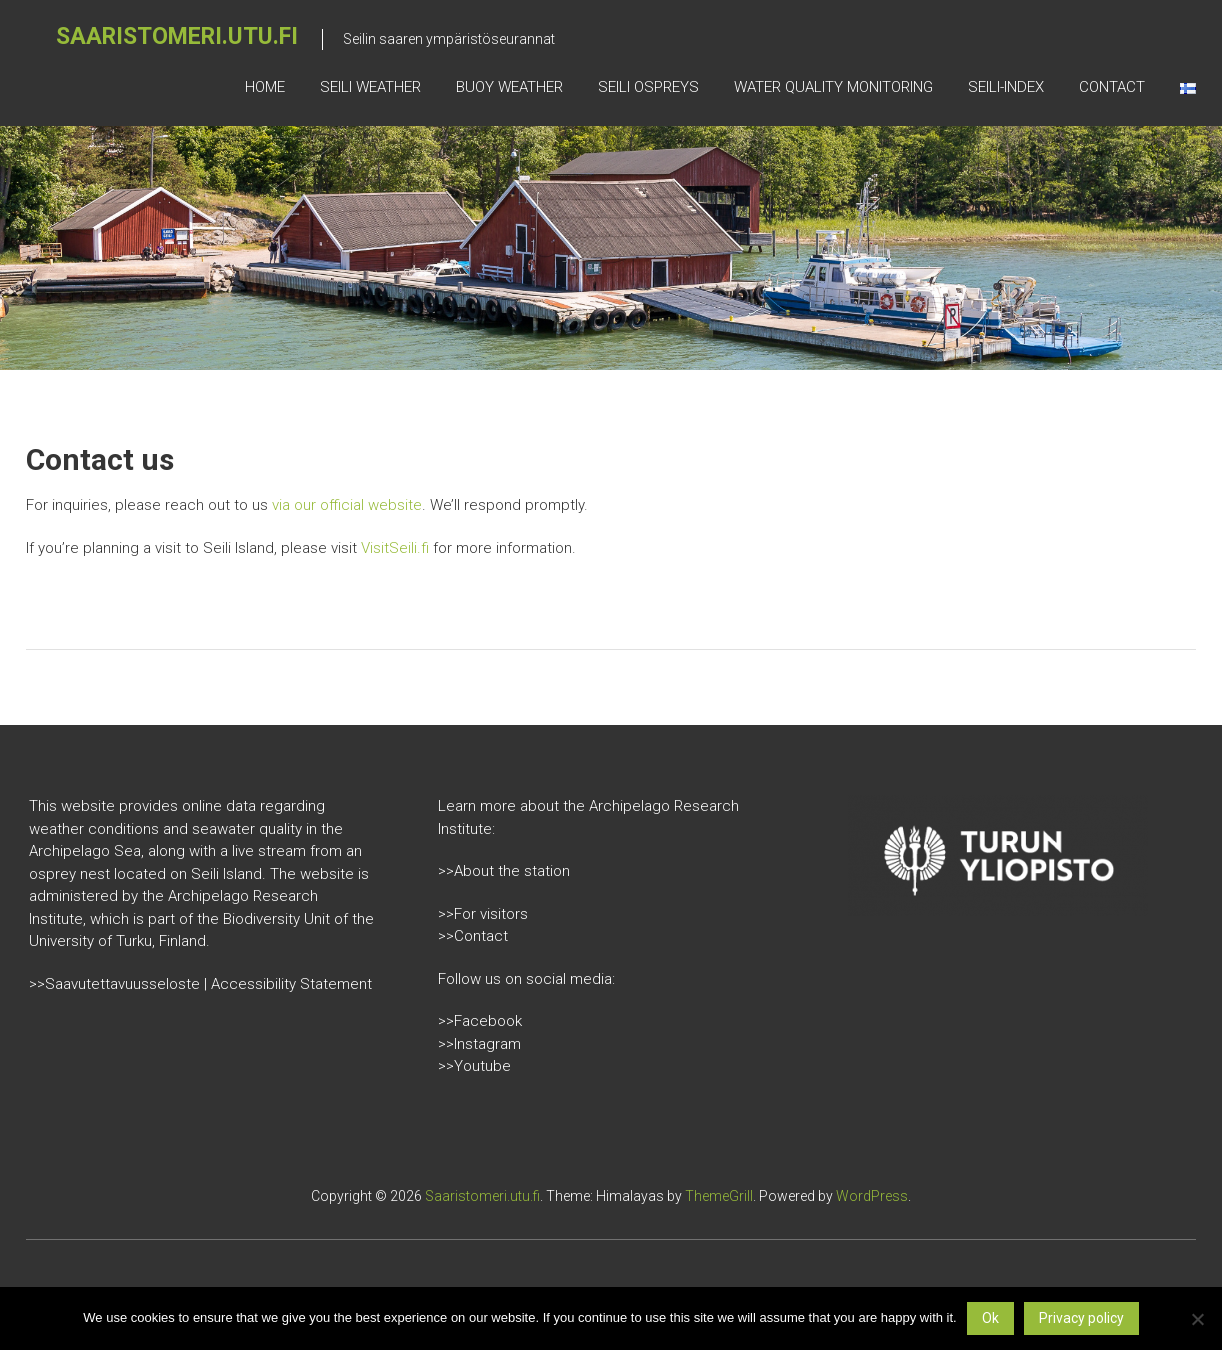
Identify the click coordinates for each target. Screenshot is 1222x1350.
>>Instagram (479, 1044)
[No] (1197, 1319)
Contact (1112, 87)
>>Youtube (474, 1066)
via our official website (347, 505)
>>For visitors (483, 914)
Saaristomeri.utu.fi (177, 36)
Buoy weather (509, 87)
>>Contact (473, 936)
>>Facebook (480, 1021)
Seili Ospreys (648, 87)
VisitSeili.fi (395, 548)
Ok (990, 1318)
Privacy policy (1081, 1318)
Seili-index (1006, 87)
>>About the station (504, 871)
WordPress (872, 1196)
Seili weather (370, 87)
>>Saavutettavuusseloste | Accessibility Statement (200, 984)
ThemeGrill (719, 1196)
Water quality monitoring (833, 87)
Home (265, 87)
